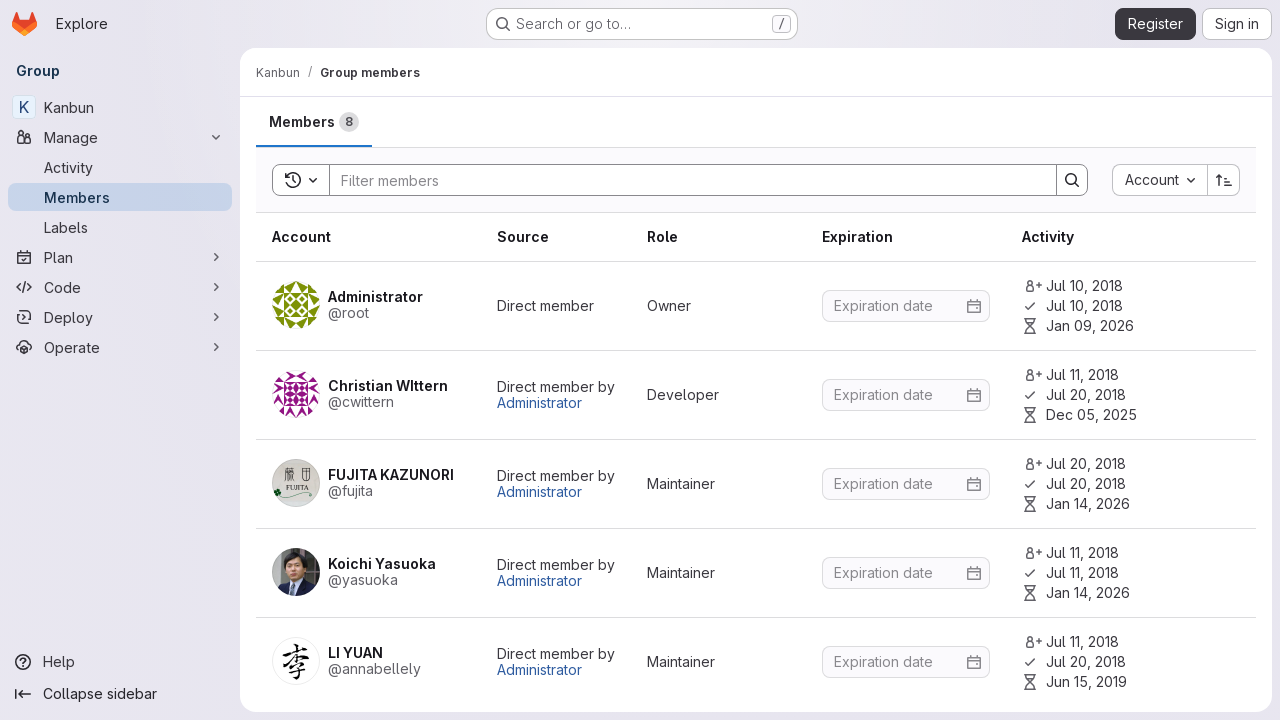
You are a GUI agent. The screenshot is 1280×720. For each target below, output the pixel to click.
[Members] (120, 197)
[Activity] (120, 167)
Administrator (539, 402)
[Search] (683, 180)
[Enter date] (906, 306)
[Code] (120, 287)
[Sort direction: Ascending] (1224, 180)
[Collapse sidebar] (120, 694)
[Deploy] (120, 317)
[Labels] (120, 227)
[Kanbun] (120, 107)
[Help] (120, 662)
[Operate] (120, 347)
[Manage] (120, 137)
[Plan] (120, 257)
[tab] (314, 122)
